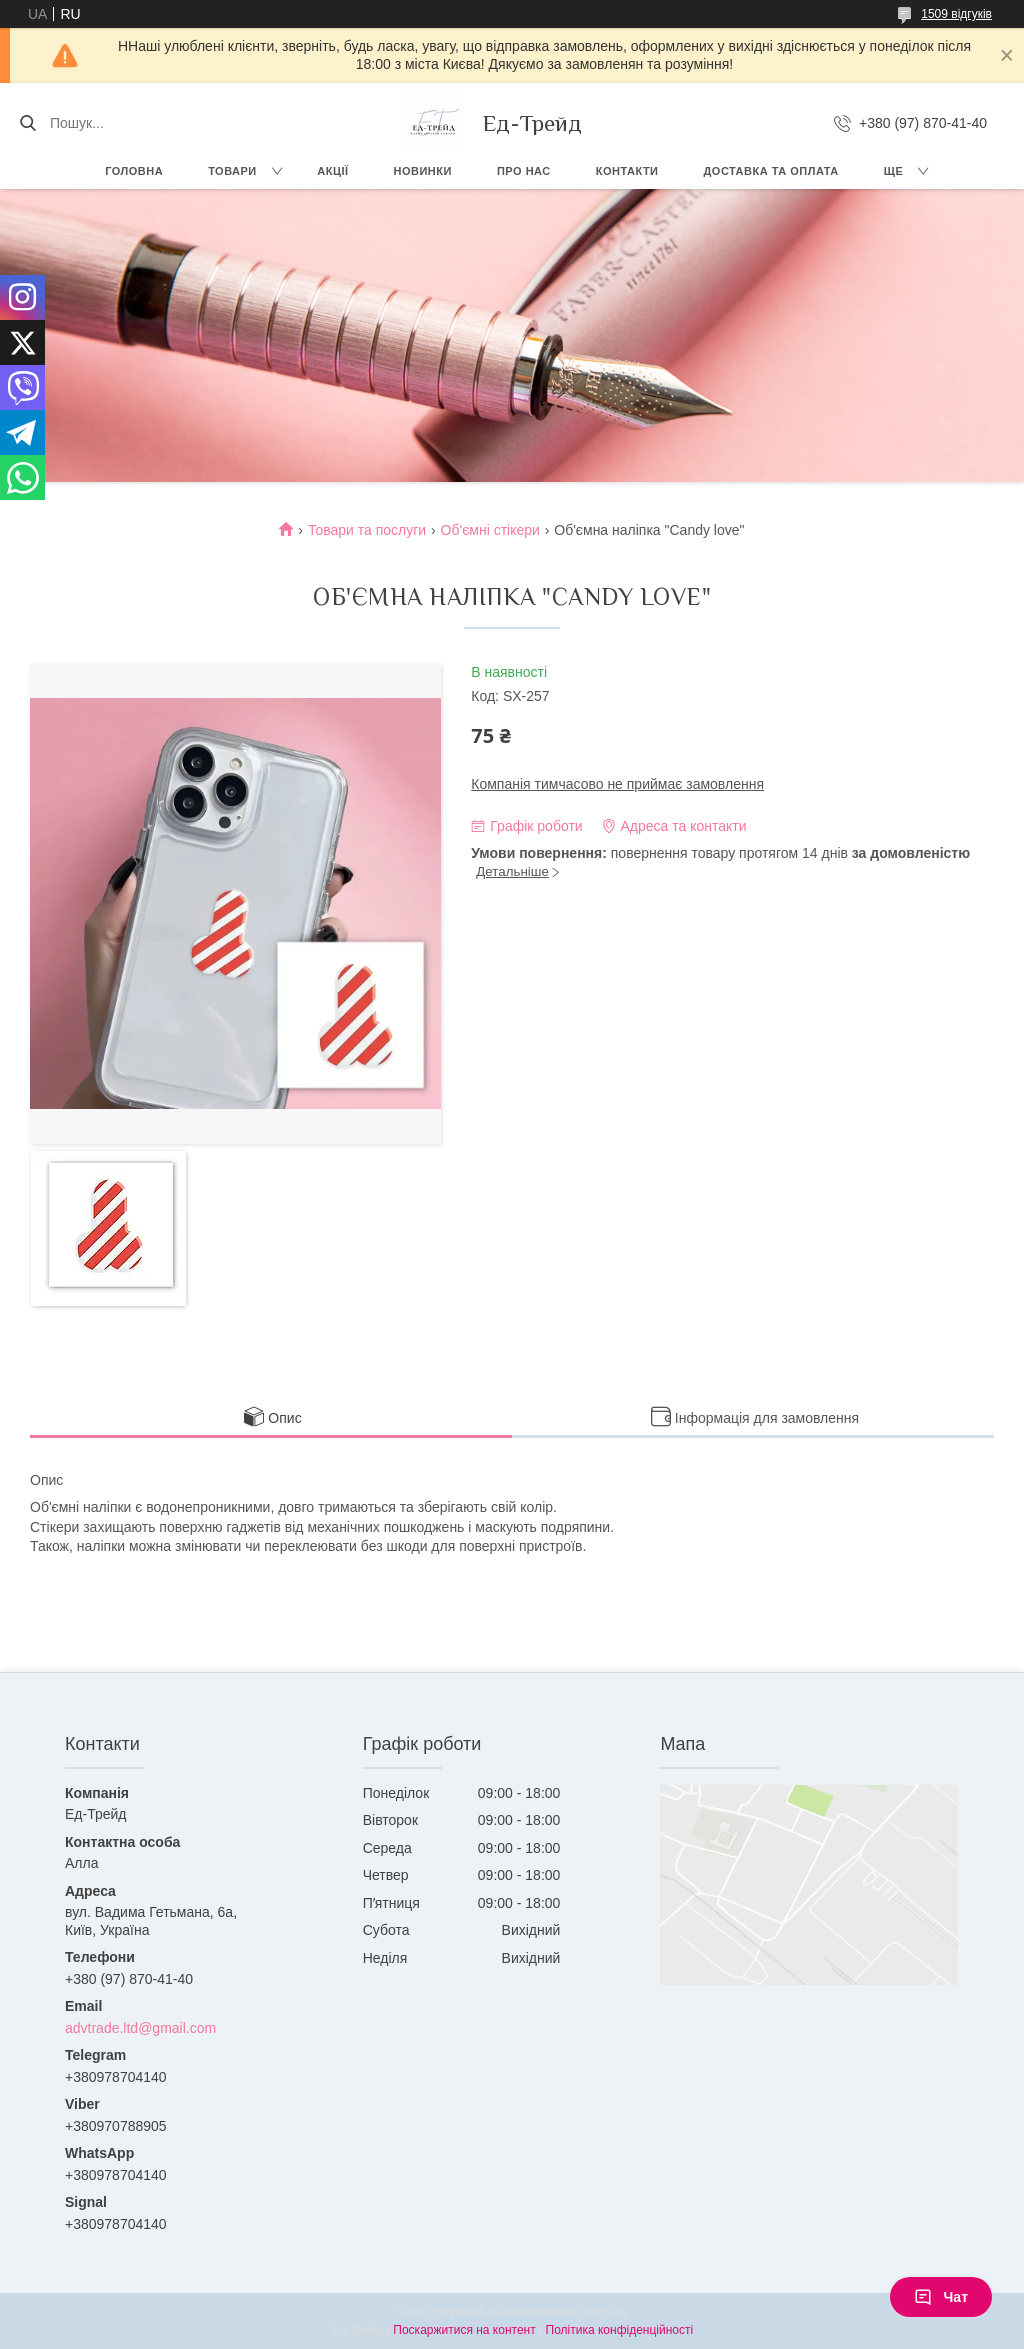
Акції (332, 171)
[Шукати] (27, 123)
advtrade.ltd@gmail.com (140, 2028)
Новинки (423, 171)
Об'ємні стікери (490, 530)
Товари (232, 171)
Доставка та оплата (771, 171)
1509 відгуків (956, 14)
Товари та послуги (367, 530)
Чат (941, 2297)
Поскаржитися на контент (464, 2330)
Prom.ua (605, 2312)
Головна (134, 171)
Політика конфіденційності (620, 2330)
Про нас (524, 171)
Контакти (627, 171)
